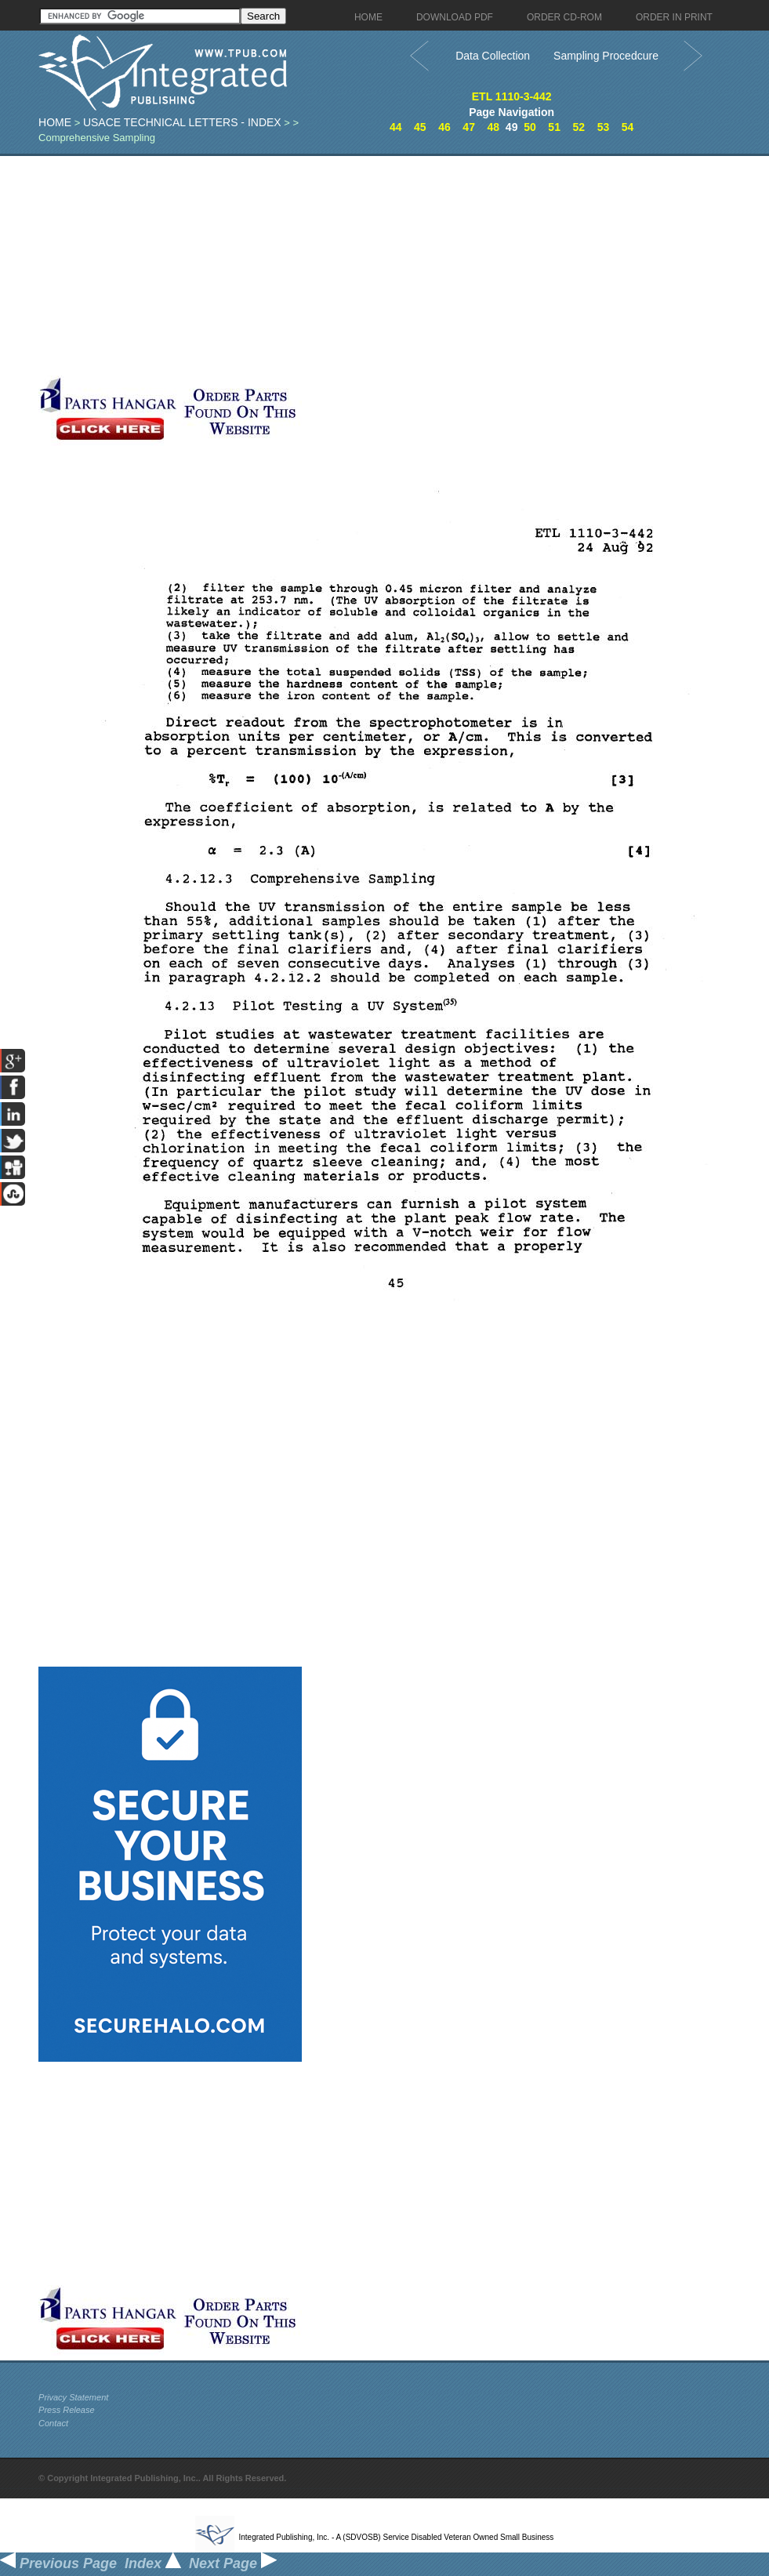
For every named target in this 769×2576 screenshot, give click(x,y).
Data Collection (492, 55)
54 (628, 127)
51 (554, 127)
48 (493, 127)
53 (603, 127)
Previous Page (58, 2563)
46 (444, 127)
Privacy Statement (73, 2397)
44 (396, 127)
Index (153, 2563)
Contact (53, 2423)
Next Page (233, 2563)
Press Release (66, 2410)
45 (420, 127)
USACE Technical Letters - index (182, 122)
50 (530, 127)
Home (54, 122)
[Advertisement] (371, 266)
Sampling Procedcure (605, 55)
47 (468, 127)
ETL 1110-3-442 (512, 96)
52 (578, 127)
